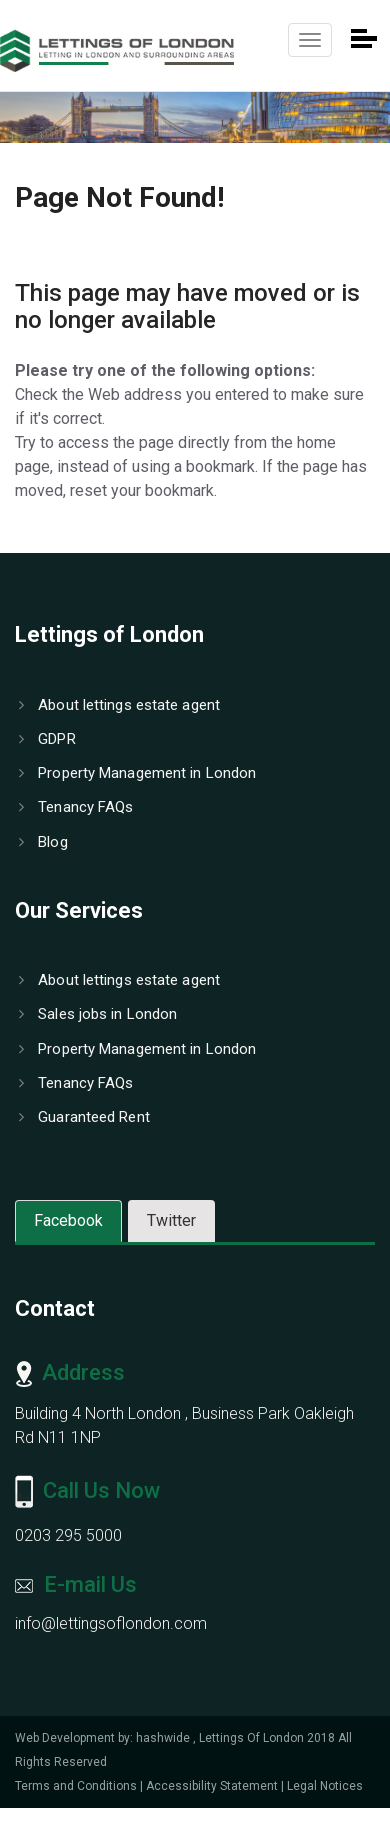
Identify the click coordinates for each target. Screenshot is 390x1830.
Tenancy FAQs (76, 807)
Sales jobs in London (98, 1014)
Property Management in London (137, 773)
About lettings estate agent (119, 705)
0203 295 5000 (68, 1535)
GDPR (47, 739)
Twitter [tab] (171, 1220)
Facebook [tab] (68, 1220)
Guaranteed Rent (84, 1117)
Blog (43, 842)
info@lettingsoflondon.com (111, 1623)
